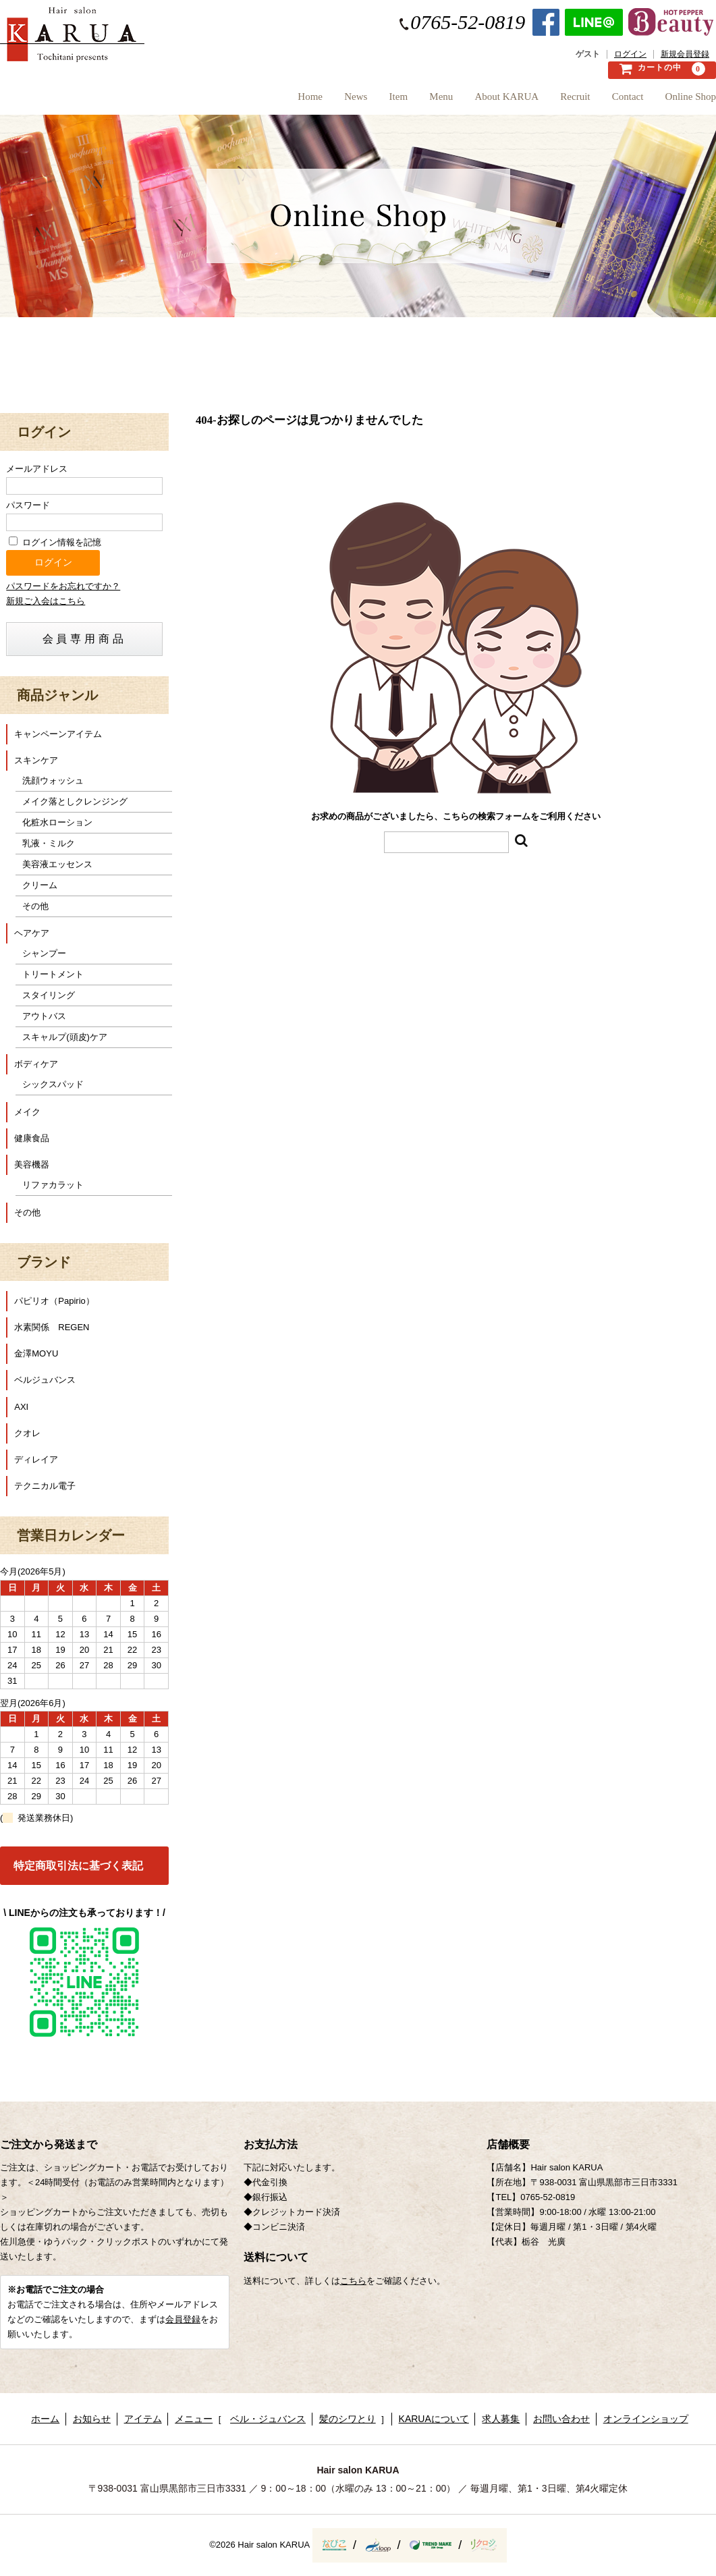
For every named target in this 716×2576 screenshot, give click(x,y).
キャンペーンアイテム (58, 734)
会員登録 (182, 2319)
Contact (616, 101)
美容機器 (31, 1164)
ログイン (630, 54)
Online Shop (690, 101)
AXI (21, 1407)
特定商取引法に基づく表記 (78, 1865)
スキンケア (36, 760)
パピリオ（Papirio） (54, 1301)
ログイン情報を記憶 (55, 542)
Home (226, 101)
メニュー (194, 2418)
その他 (35, 906)
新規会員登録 (685, 54)
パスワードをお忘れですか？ (63, 586)
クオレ (27, 1433)
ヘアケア (31, 933)
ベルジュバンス (45, 1380)
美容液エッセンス (57, 864)
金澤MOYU (36, 1353)
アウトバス (44, 1016)
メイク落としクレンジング (75, 801)
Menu (393, 101)
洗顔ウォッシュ (53, 780)
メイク (27, 1112)
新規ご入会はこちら (45, 601)
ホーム (45, 2418)
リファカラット (53, 1185)
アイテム (143, 2418)
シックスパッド (53, 1084)
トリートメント (53, 974)
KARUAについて (434, 2418)
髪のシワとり (347, 2418)
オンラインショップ (645, 2418)
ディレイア (36, 1459)
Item (338, 101)
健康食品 (31, 1138)
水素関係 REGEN (51, 1327)
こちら (353, 2281)
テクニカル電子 (45, 1486)
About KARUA (471, 101)
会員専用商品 (85, 639)
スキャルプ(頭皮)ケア (64, 1037)
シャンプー (44, 953)
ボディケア (36, 1064)
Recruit (551, 101)
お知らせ (92, 2418)
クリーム (39, 885)
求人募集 (501, 2418)
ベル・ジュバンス (268, 2418)
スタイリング (48, 995)
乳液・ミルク (48, 843)
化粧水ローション (57, 822)
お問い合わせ (561, 2418)
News (284, 101)
